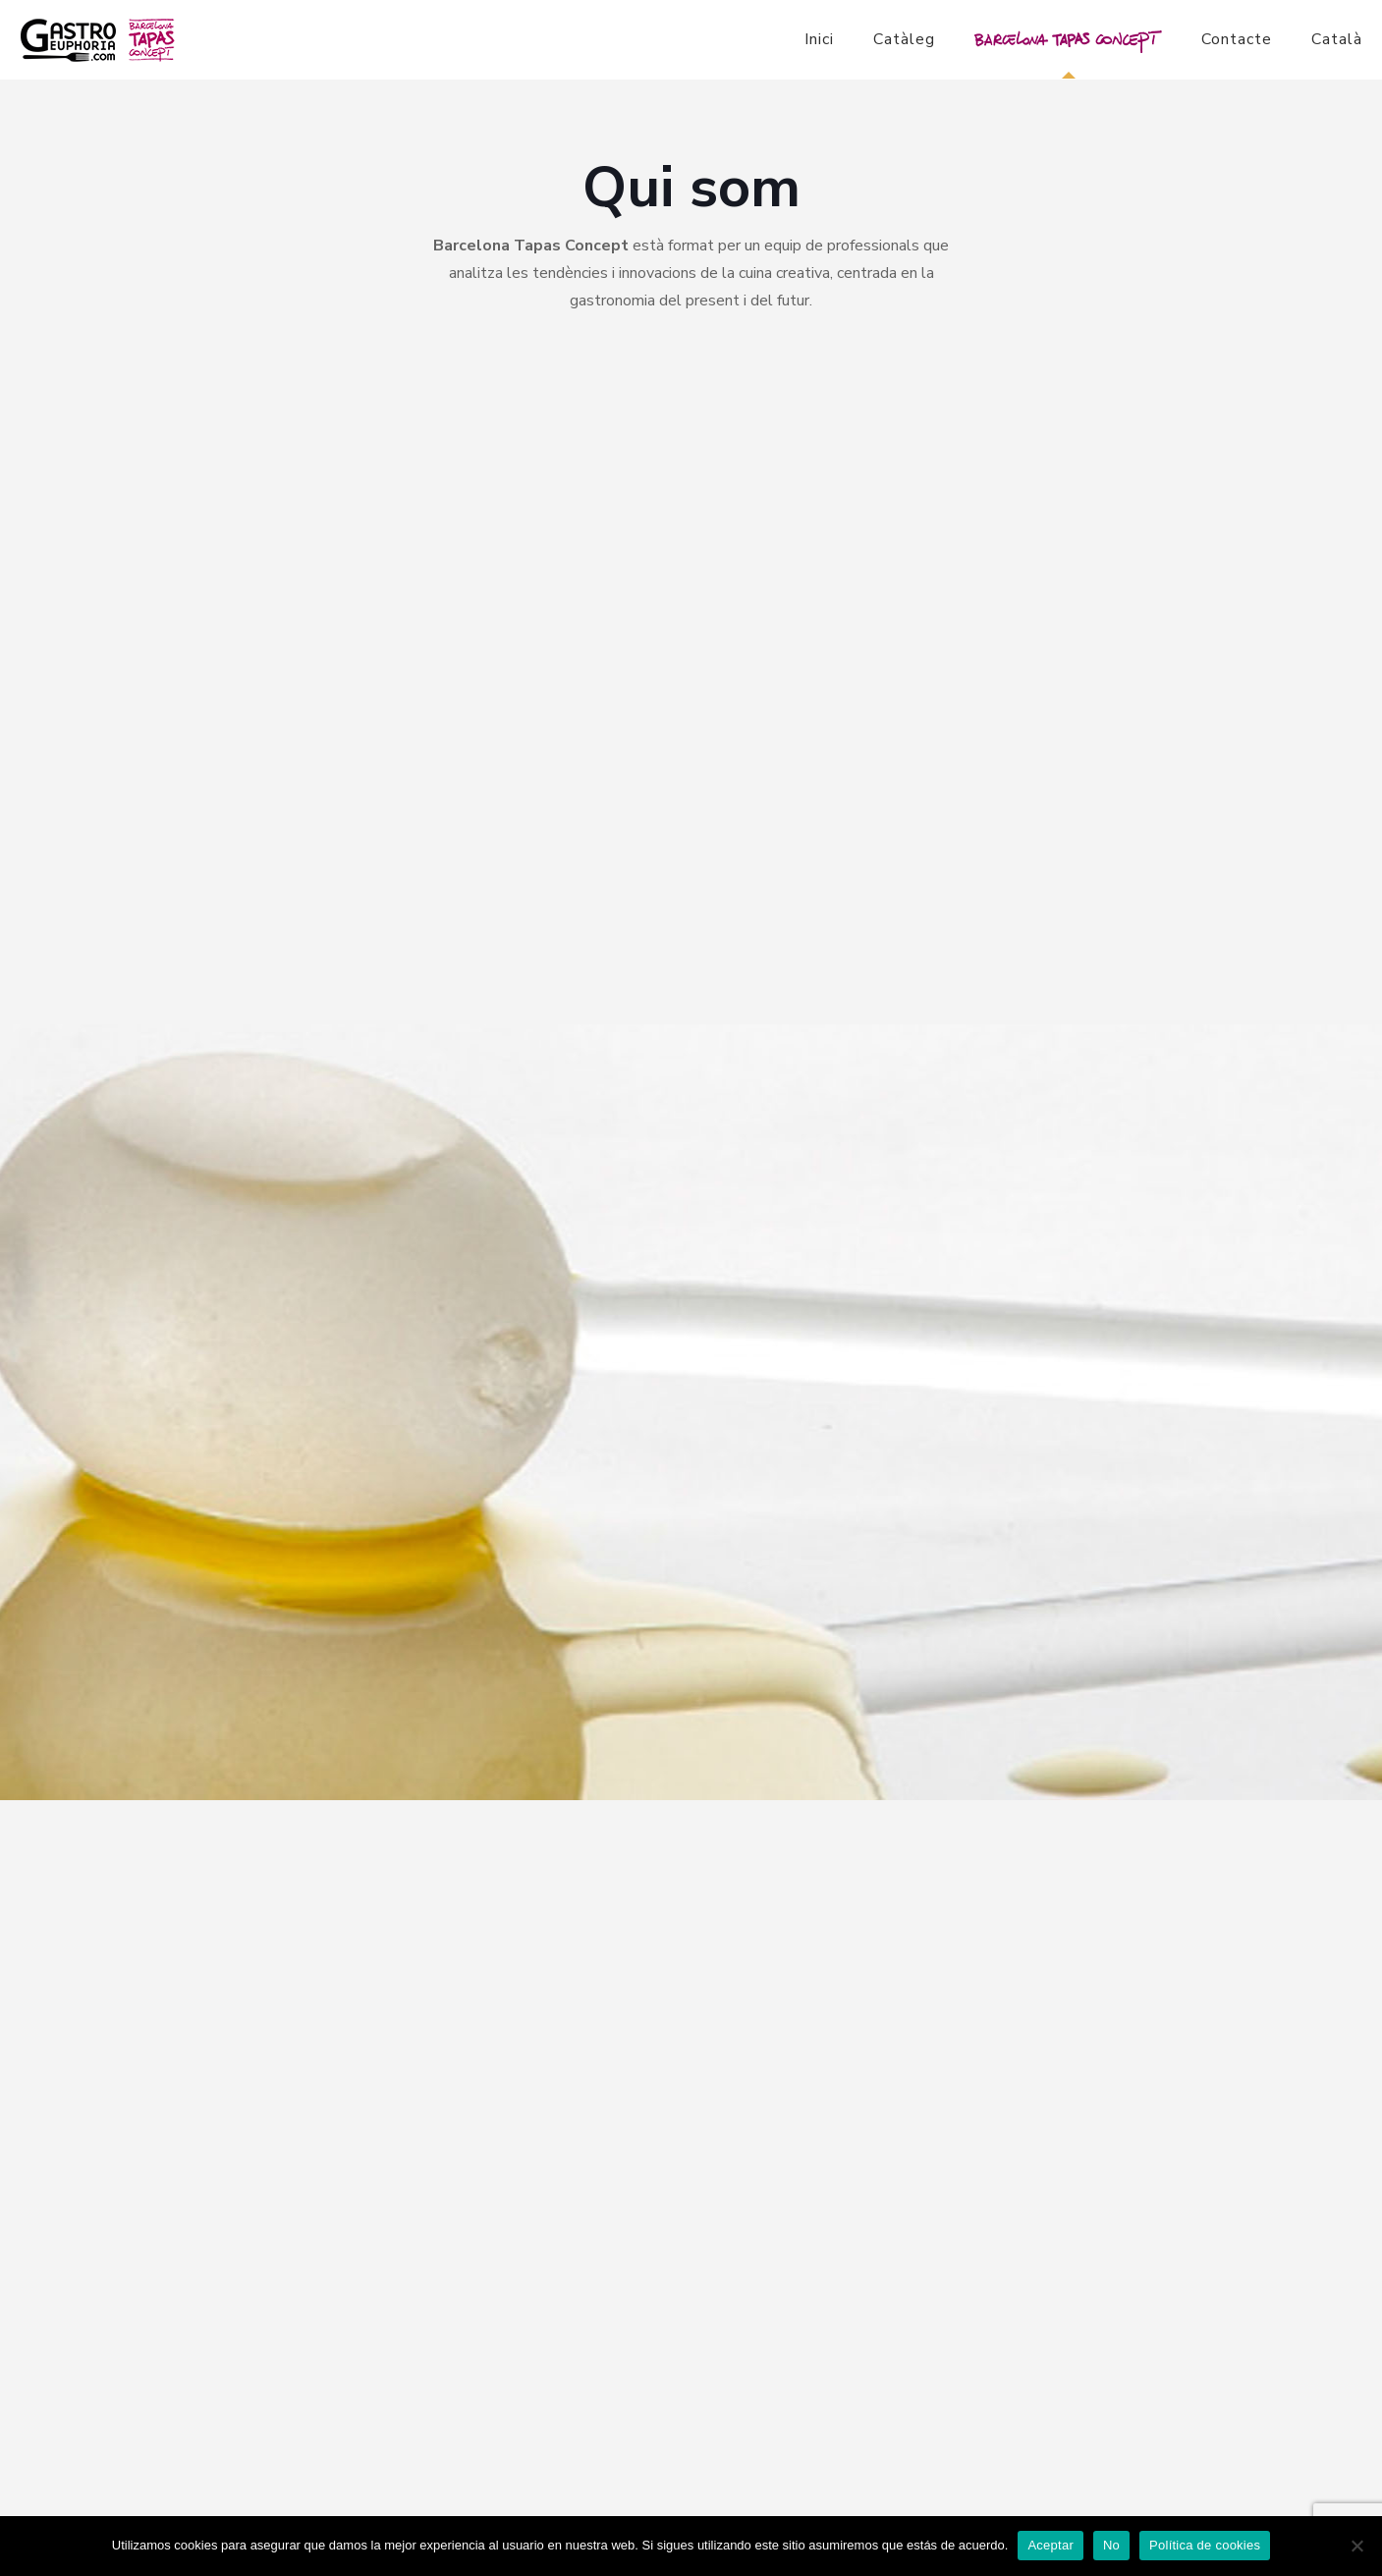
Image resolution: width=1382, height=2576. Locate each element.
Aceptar (1050, 2545)
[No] (1357, 2545)
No (1111, 2545)
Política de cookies (1204, 2545)
